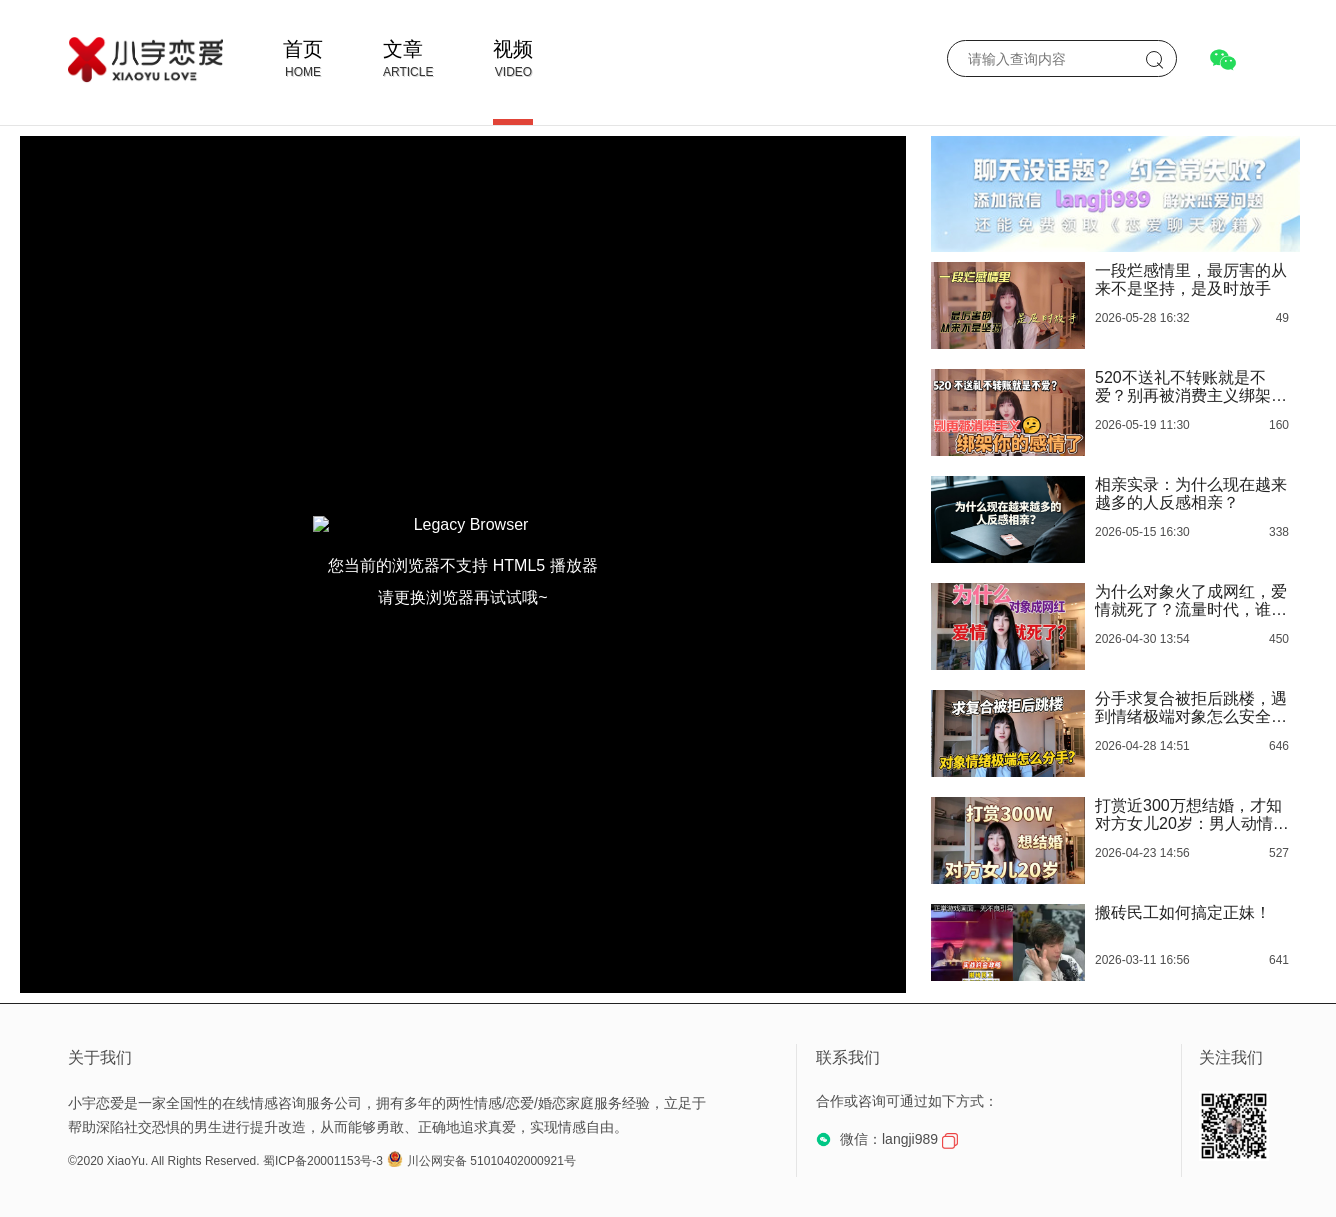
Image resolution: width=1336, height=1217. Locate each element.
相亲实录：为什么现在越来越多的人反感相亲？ (1191, 493)
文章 (403, 49)
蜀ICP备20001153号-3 (323, 1161)
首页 (303, 49)
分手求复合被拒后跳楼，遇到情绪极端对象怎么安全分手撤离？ (1191, 708)
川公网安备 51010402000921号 (481, 1161)
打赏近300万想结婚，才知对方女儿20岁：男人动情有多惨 (1192, 815)
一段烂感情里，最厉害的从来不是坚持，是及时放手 (1191, 279)
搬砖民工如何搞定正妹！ (1183, 912)
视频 (513, 49)
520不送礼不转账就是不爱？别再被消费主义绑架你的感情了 (1191, 387)
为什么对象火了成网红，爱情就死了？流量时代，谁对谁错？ (1191, 601)
